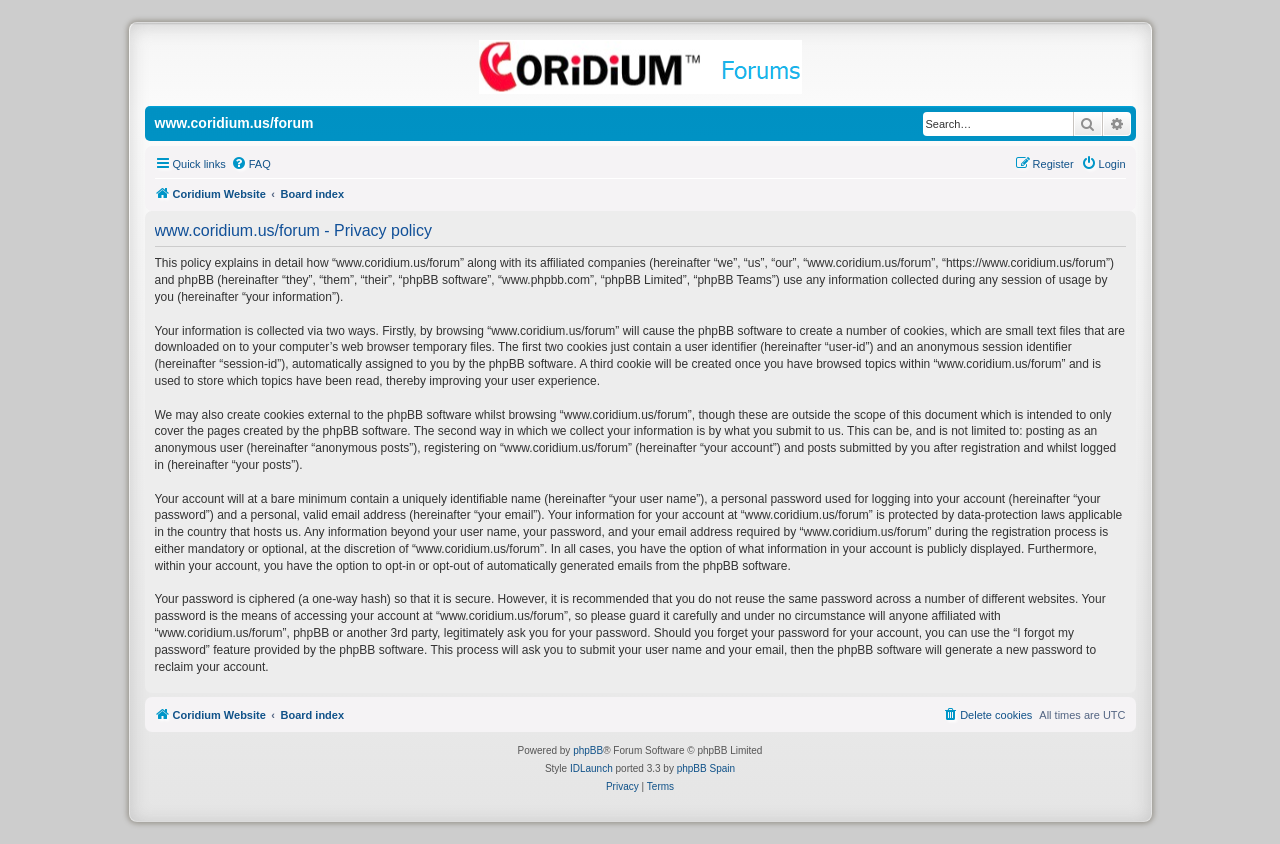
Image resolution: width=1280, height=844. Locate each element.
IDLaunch (591, 768)
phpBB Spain (706, 768)
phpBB (588, 750)
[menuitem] (251, 164)
